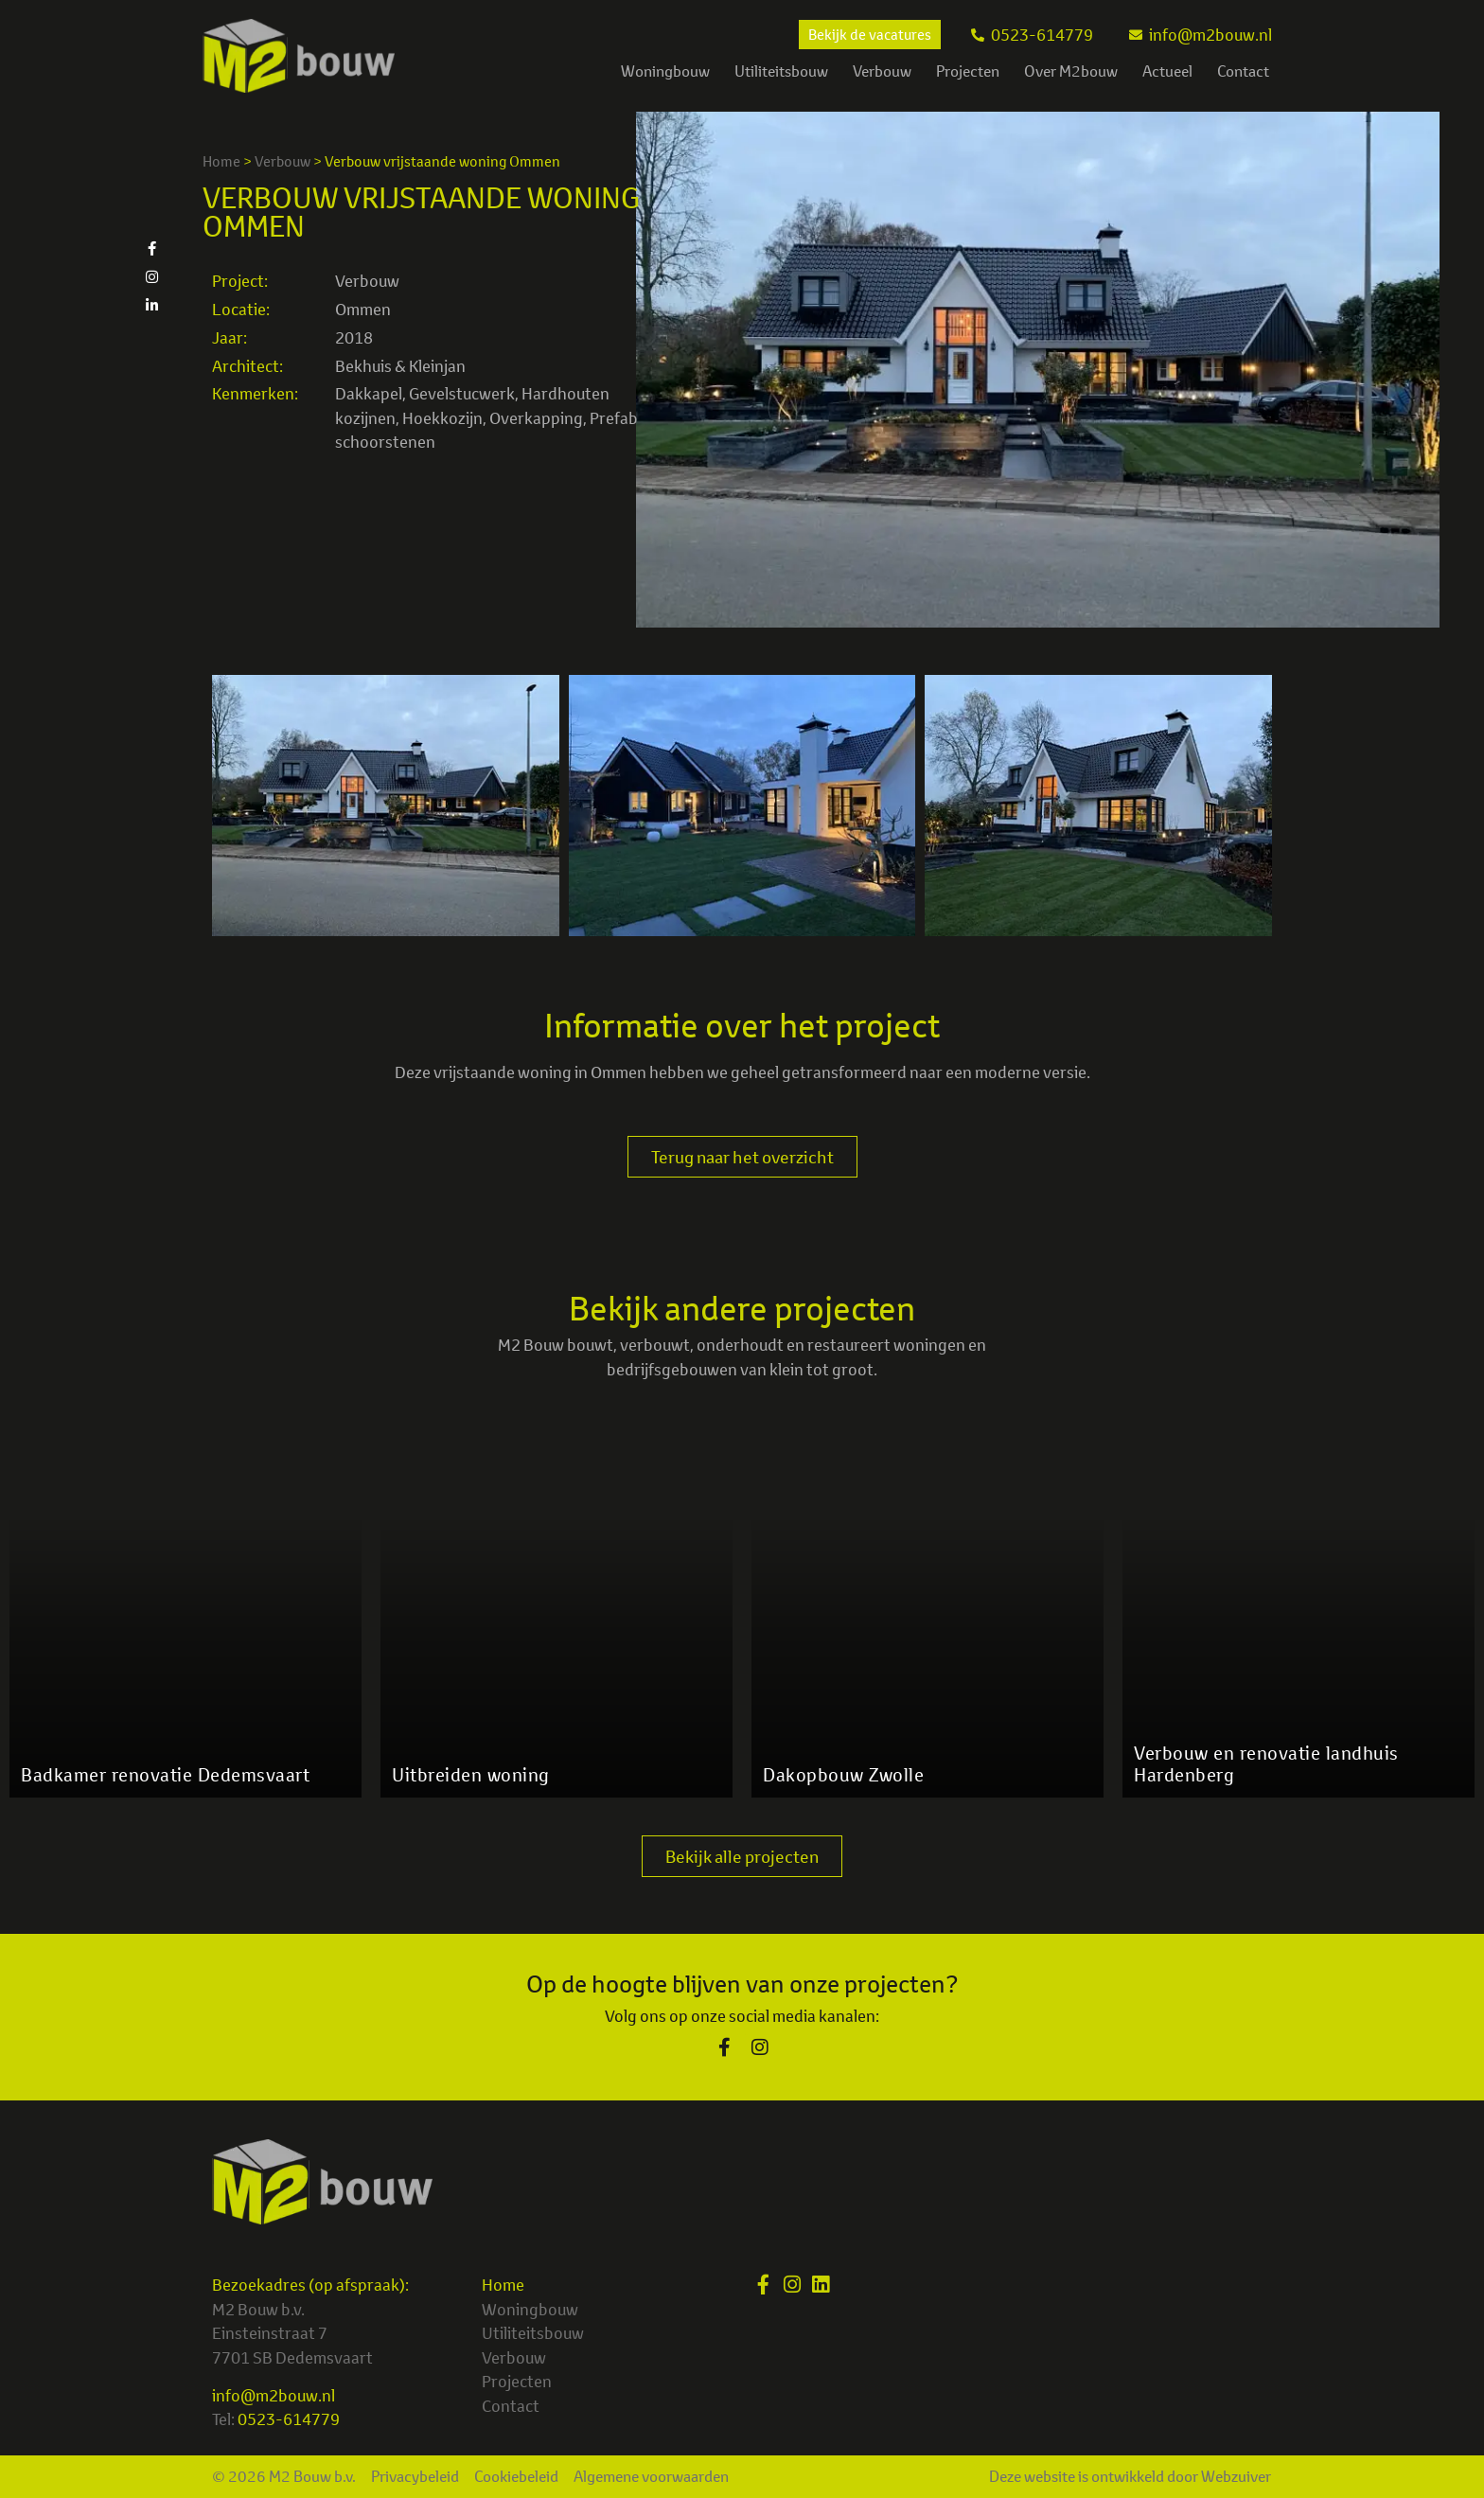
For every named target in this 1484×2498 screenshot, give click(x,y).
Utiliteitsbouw (781, 71)
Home (221, 161)
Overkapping (536, 418)
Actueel (1167, 71)
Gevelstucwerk (462, 393)
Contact (1243, 71)
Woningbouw (665, 71)
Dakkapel (368, 393)
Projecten (967, 71)
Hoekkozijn (442, 418)
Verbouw (882, 71)
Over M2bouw (1071, 71)
